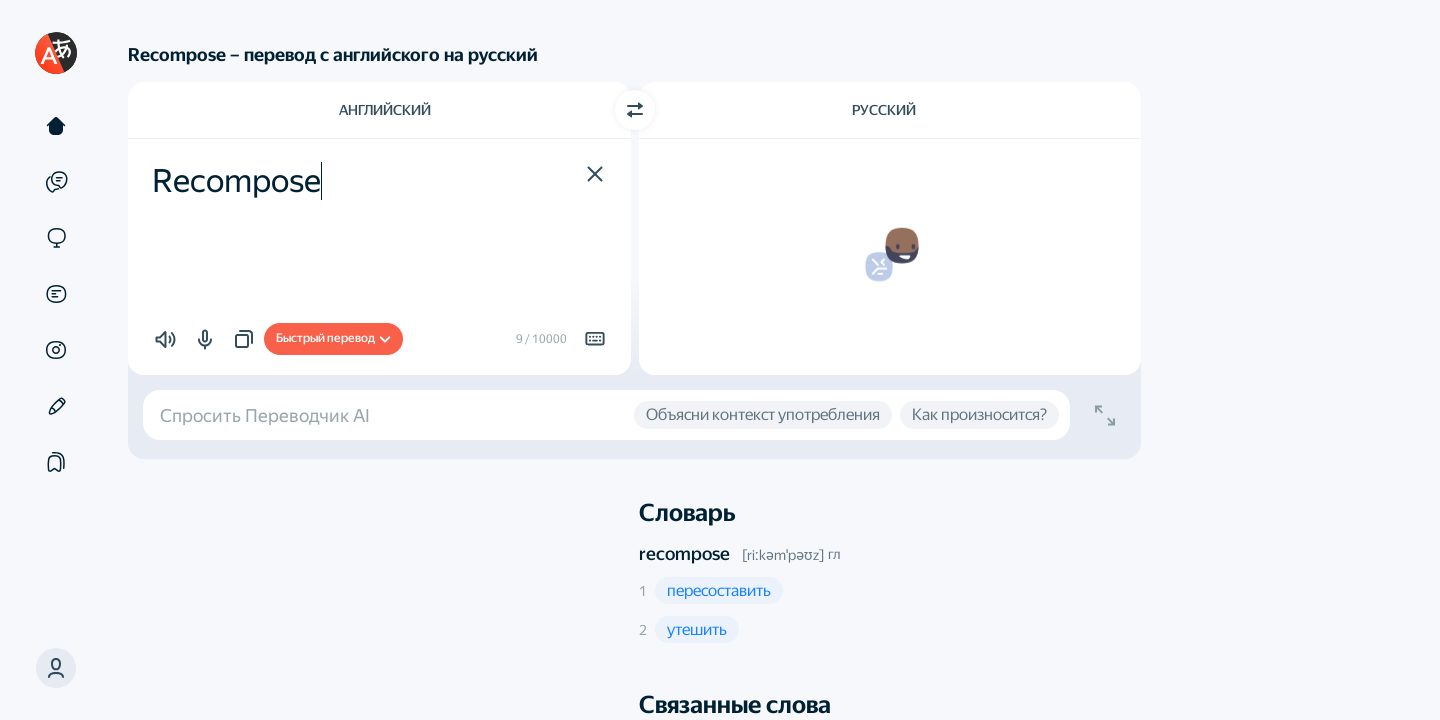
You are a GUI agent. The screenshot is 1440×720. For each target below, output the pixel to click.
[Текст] (56, 126)
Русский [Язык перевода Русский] (884, 110)
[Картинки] (56, 350)
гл (834, 554)
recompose (684, 553)
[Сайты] (56, 238)
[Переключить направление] (635, 110)
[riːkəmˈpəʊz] (783, 555)
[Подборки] (56, 462)
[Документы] (56, 294)
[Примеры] (56, 182)
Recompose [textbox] (236, 181)
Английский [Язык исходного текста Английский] (385, 110)
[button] (595, 174)
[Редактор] (56, 406)
